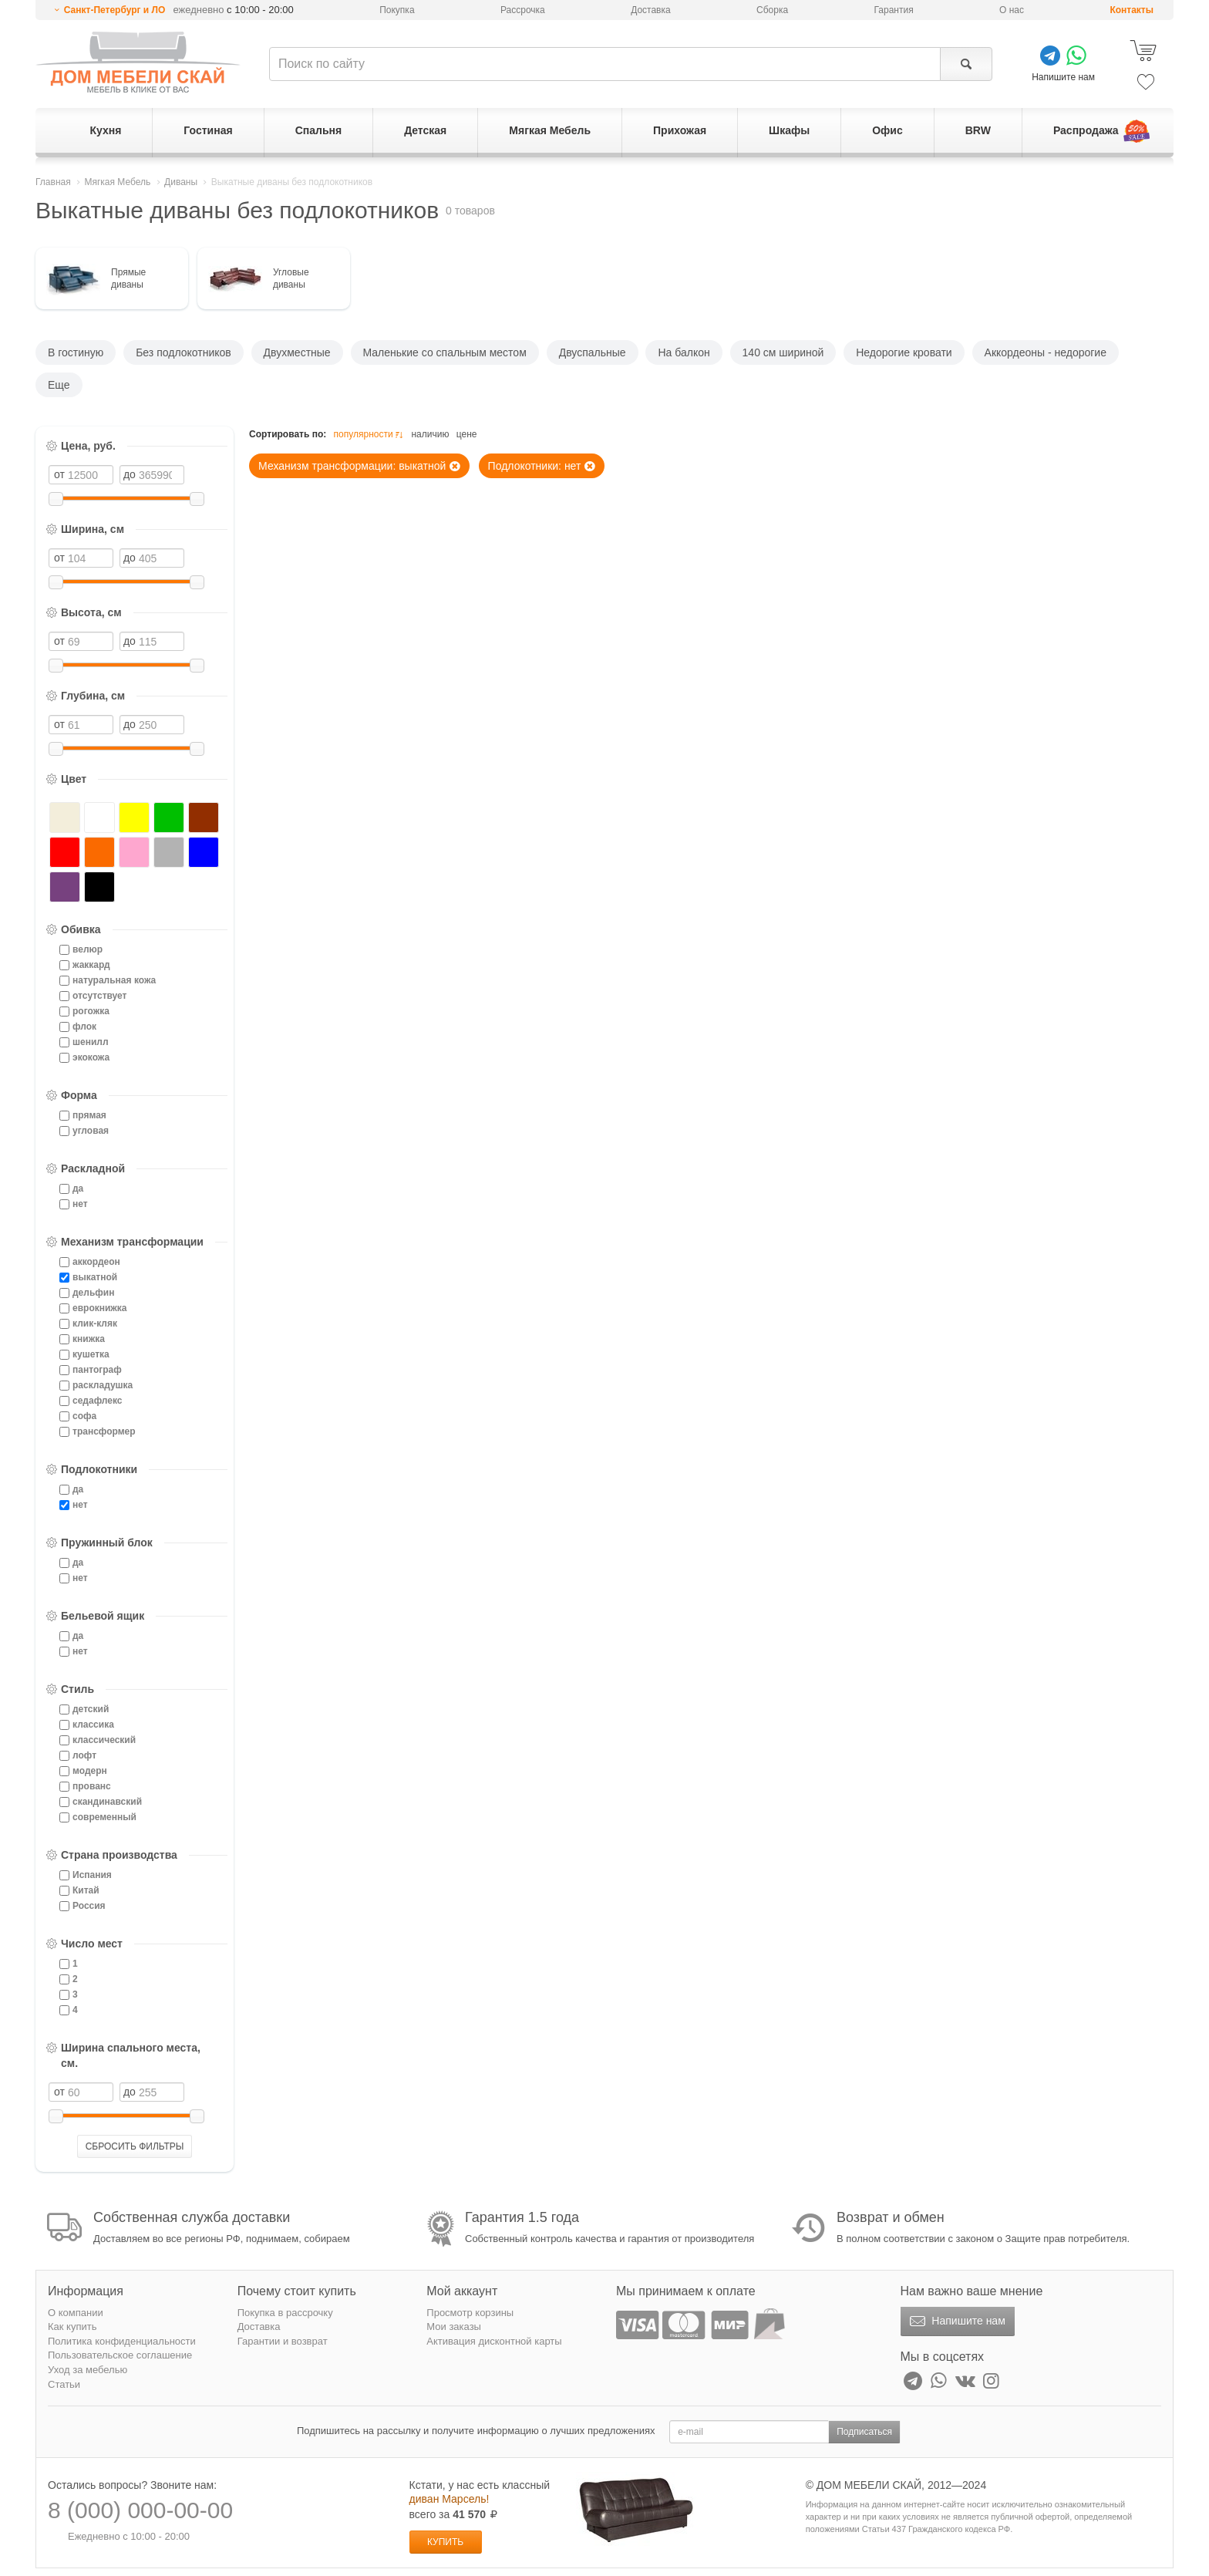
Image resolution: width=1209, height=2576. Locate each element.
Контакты (1131, 10)
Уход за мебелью (87, 2369)
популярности (370, 434)
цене (466, 434)
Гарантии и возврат (282, 2341)
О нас (1011, 10)
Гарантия (894, 10)
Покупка (396, 10)
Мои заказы (453, 2326)
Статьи (64, 2384)
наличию (430, 434)
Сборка (772, 10)
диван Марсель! (449, 2499)
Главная (53, 182)
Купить (445, 2542)
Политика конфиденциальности (122, 2341)
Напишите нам (956, 2321)
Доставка (651, 10)
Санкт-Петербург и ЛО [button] (115, 10)
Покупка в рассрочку (285, 2312)
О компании (75, 2312)
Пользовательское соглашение (120, 2355)
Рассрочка (522, 10)
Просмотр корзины (470, 2312)
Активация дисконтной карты (493, 2341)
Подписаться (864, 2431)
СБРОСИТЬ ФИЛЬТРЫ (135, 2146)
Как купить (72, 2326)
